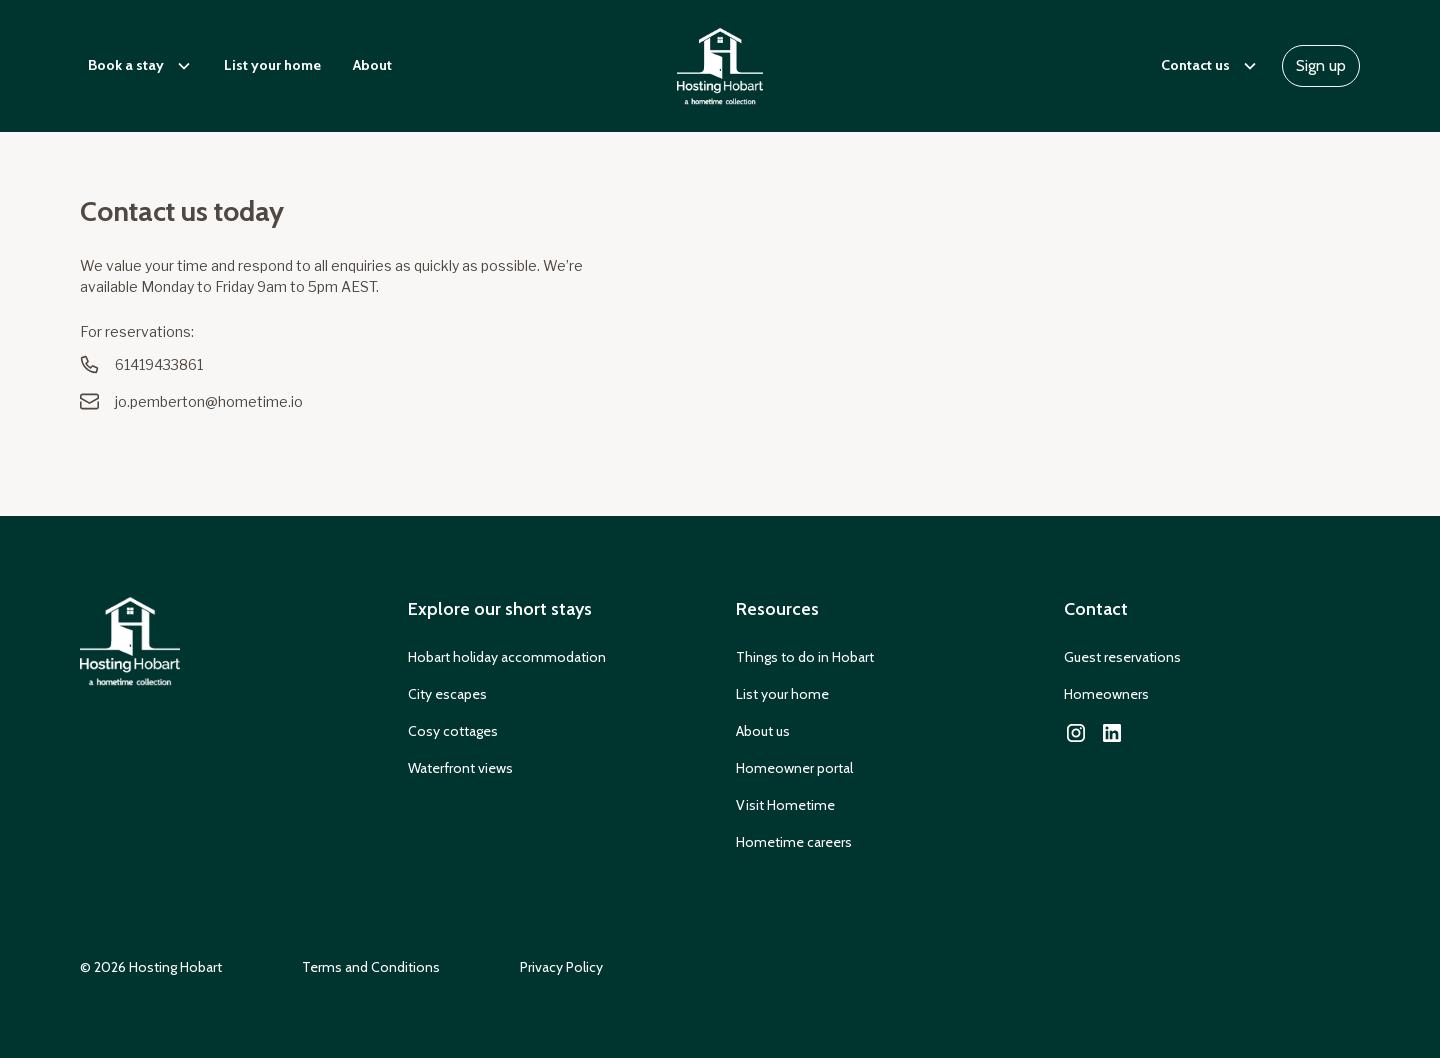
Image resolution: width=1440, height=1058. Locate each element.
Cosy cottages (453, 731)
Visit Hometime (785, 805)
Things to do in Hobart (805, 657)
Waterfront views (460, 768)
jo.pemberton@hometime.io (209, 401)
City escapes (447, 694)
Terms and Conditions (371, 967)
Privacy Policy (561, 967)
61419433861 (159, 364)
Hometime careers (794, 842)
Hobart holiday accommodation (507, 657)
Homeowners (1106, 694)
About (372, 65)
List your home (272, 65)
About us (763, 731)
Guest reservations (1122, 657)
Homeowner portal (794, 768)
